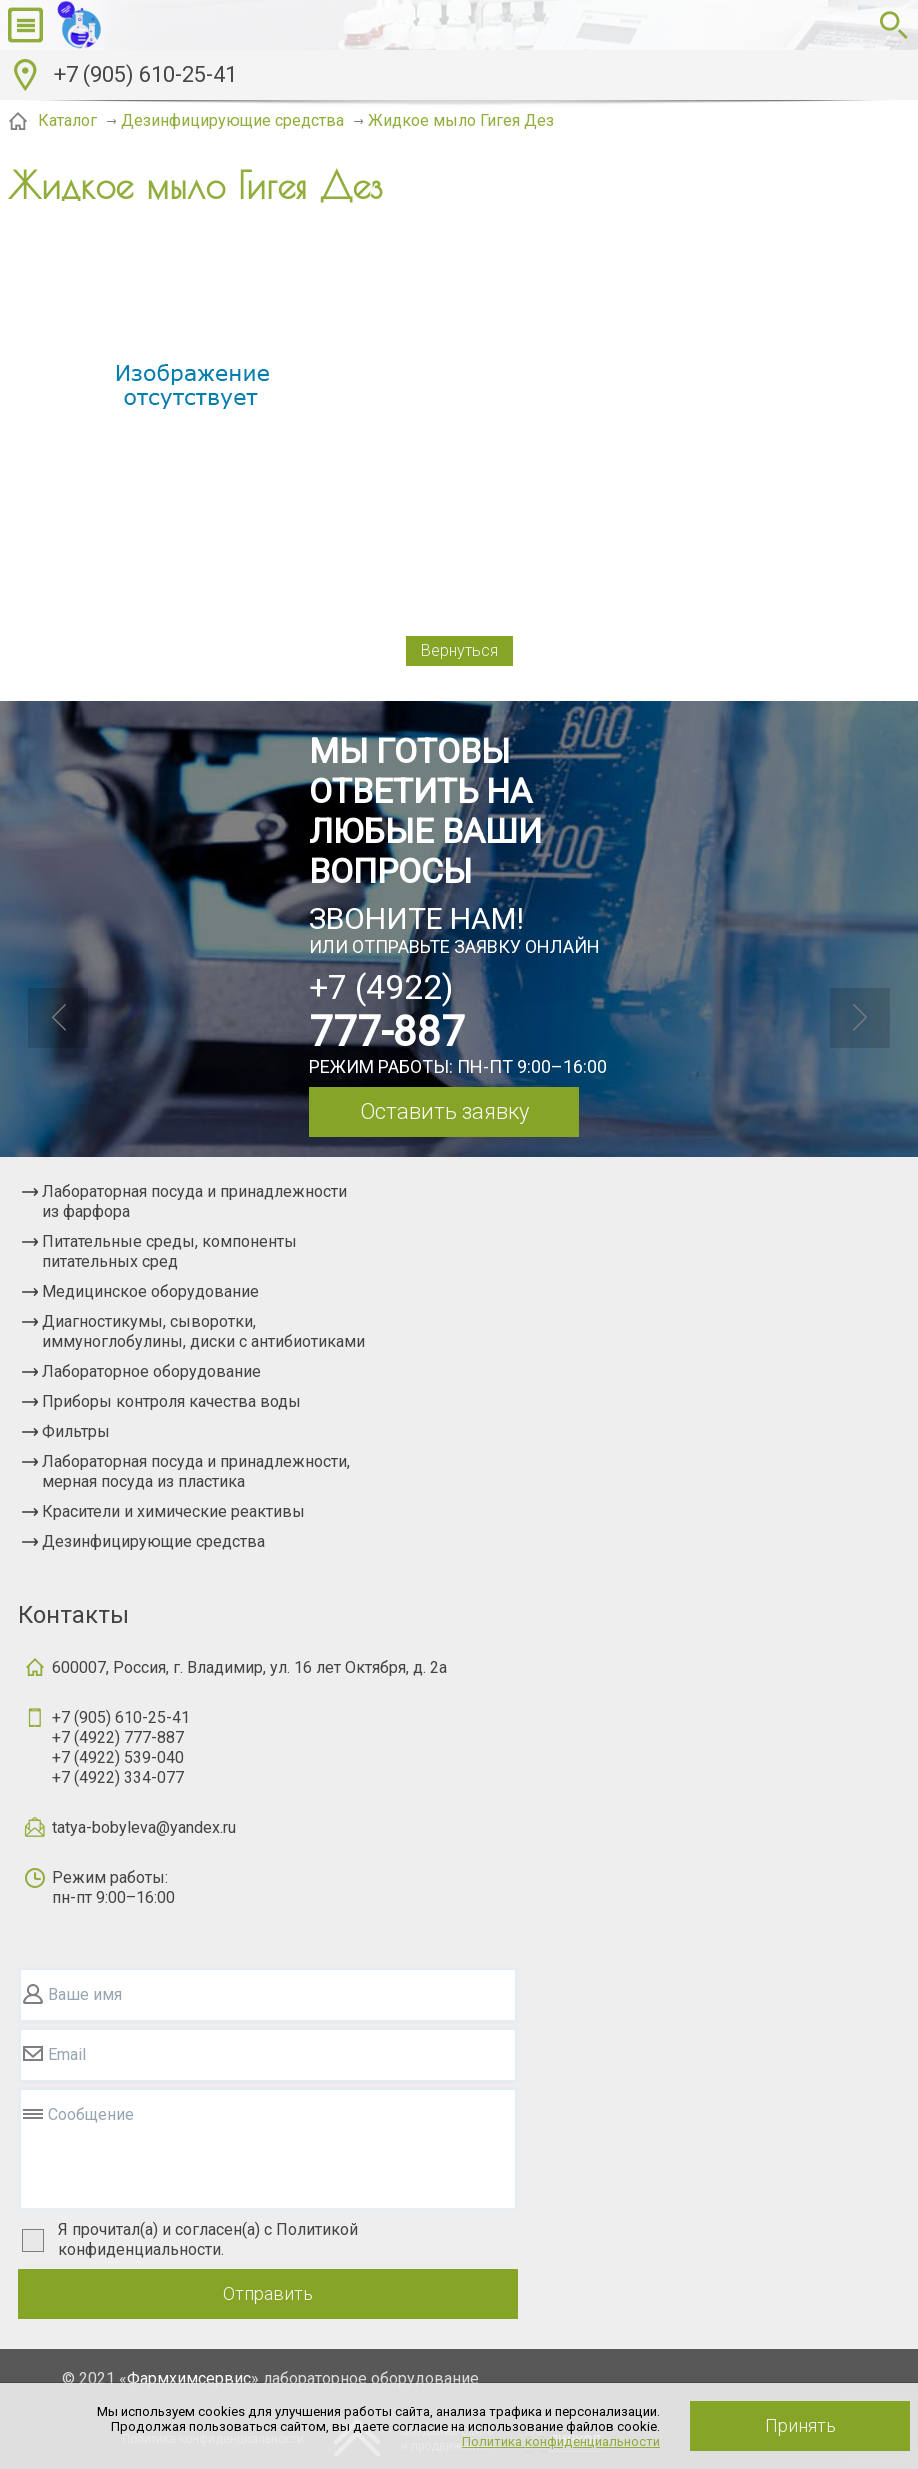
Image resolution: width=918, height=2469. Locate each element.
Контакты (73, 1615)
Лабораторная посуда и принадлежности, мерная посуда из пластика (196, 1471)
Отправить (268, 2293)
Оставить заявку (444, 1111)
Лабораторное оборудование (151, 1371)
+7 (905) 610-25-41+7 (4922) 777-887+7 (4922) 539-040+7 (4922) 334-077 (121, 1747)
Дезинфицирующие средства (153, 1541)
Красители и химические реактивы (173, 1511)
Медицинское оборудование (150, 1291)
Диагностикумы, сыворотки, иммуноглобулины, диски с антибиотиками (203, 1331)
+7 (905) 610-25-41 (145, 74)
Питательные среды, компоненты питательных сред (169, 1251)
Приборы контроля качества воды (171, 1401)
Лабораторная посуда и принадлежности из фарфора (194, 1201)
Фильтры (76, 1431)
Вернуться (459, 650)
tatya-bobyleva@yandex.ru (144, 1827)
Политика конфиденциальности (561, 2441)
